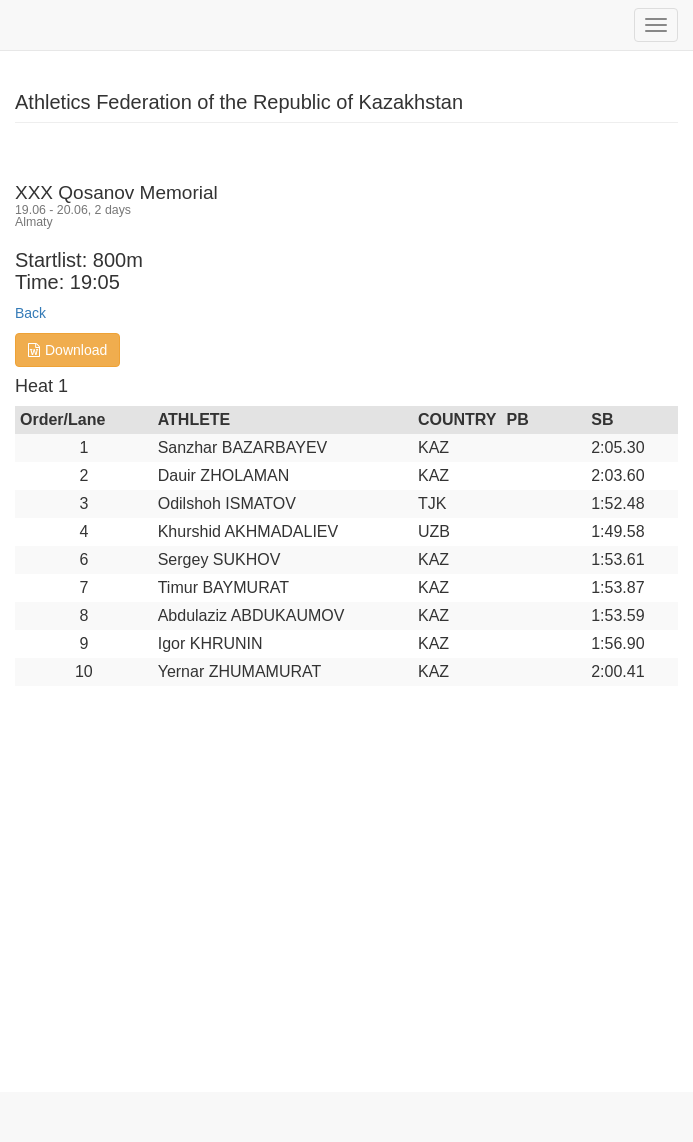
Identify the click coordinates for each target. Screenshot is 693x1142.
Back (30, 313)
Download (67, 350)
